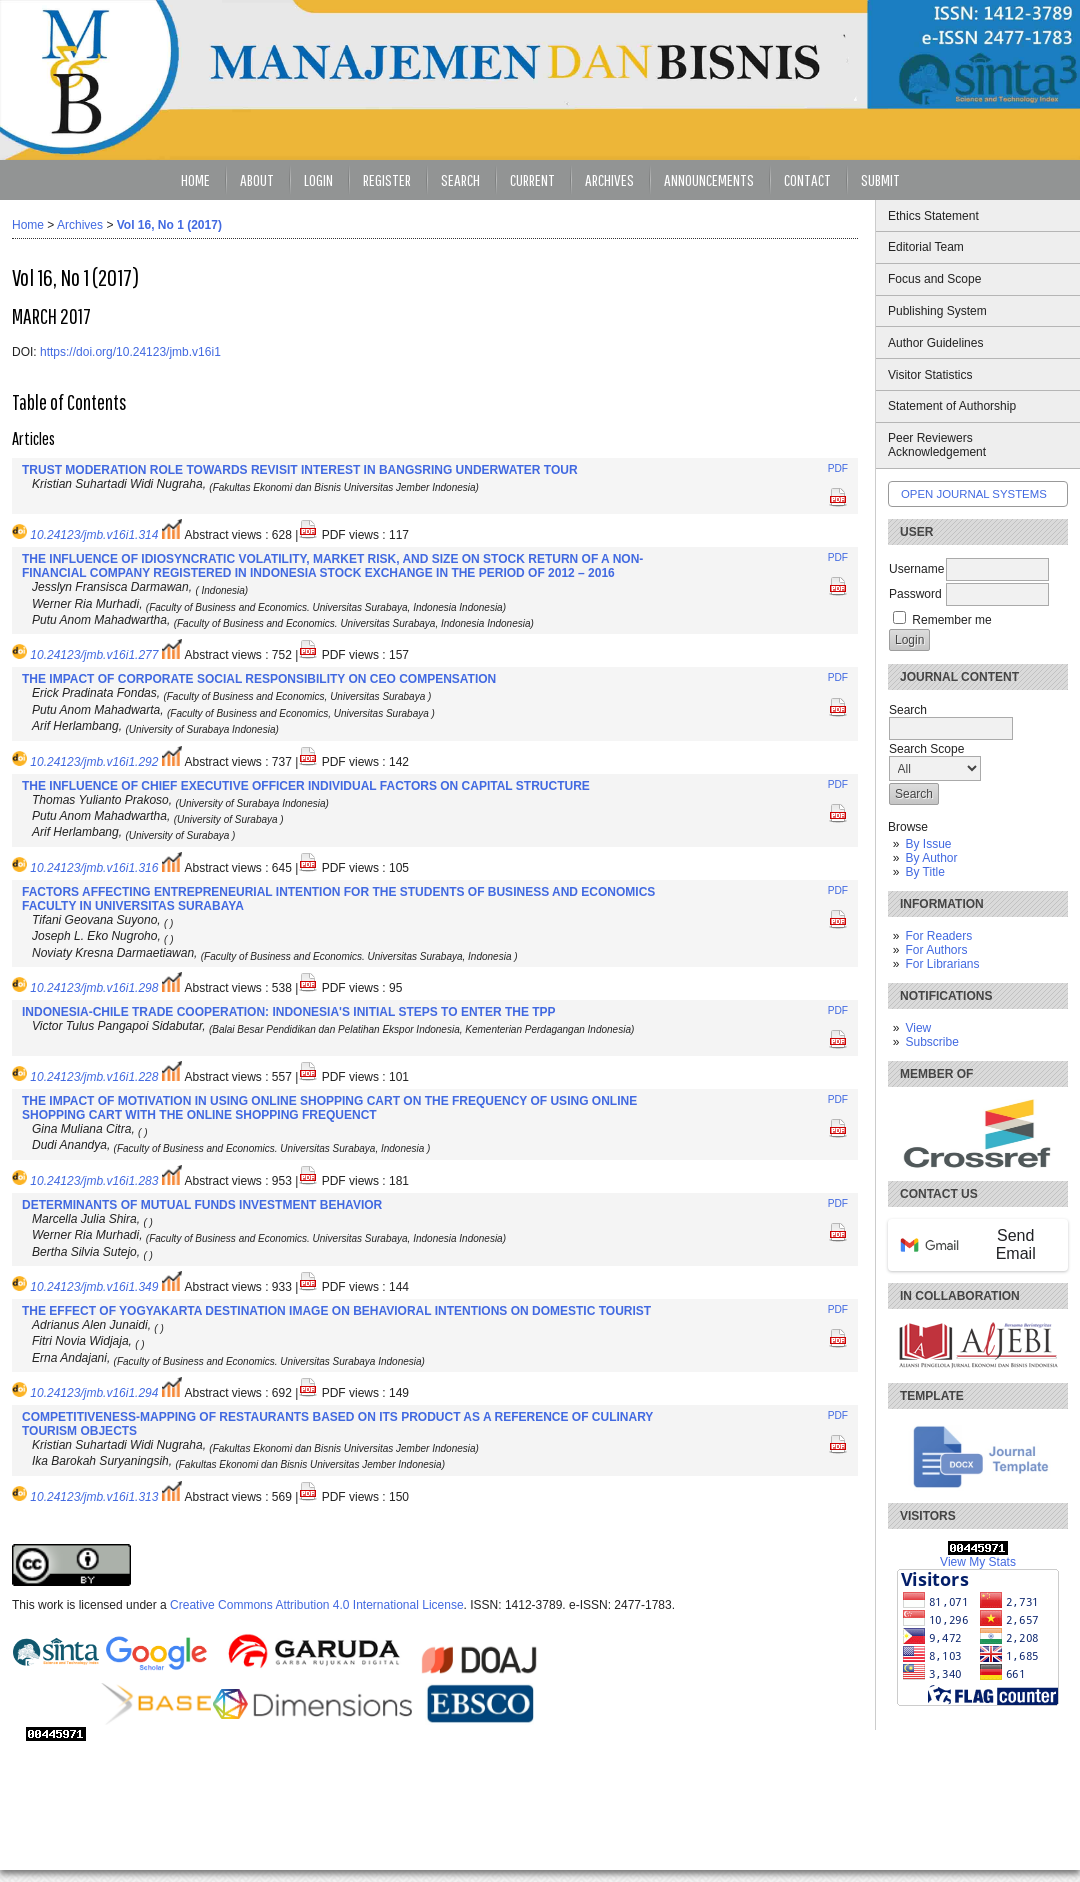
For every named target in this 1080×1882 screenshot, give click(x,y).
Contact (807, 179)
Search (460, 179)
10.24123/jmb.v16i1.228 (94, 1077)
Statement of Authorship (952, 406)
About (257, 179)
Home (195, 179)
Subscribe (931, 1042)
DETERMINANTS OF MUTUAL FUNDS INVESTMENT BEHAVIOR (202, 1205)
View (918, 1028)
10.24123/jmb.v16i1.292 (94, 762)
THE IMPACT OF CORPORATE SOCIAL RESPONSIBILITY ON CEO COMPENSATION (259, 679)
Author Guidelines (935, 343)
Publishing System (937, 311)
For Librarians (942, 964)
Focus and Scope (934, 279)
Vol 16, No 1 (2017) (169, 225)
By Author (931, 858)
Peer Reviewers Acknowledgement (937, 445)
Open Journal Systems (974, 494)
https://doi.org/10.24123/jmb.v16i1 (130, 352)
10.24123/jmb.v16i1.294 (94, 1393)
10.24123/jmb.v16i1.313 (94, 1497)
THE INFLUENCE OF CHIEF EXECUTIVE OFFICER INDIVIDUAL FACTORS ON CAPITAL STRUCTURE (306, 786)
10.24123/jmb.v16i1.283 (94, 1181)
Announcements (709, 179)
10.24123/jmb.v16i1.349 (94, 1287)
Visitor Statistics (930, 375)
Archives (609, 179)
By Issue (928, 844)
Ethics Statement (933, 216)
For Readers (938, 936)
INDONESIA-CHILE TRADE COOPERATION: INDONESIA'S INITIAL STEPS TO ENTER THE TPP (289, 1012)
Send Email (968, 1244)
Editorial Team (926, 247)
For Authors (936, 950)
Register (387, 179)
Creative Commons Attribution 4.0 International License (317, 1605)
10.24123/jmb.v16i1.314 (94, 535)
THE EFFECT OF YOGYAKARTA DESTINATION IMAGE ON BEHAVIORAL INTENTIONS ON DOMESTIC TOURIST (336, 1311)
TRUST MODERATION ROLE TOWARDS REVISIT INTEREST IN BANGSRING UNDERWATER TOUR (300, 470)
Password (915, 594)
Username (916, 569)
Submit (880, 179)
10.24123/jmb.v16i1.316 (94, 868)
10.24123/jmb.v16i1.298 (94, 988)
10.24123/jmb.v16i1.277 (94, 655)
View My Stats (978, 1562)
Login (318, 179)
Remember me (951, 620)
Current (532, 179)
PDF (838, 468)
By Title (924, 872)
